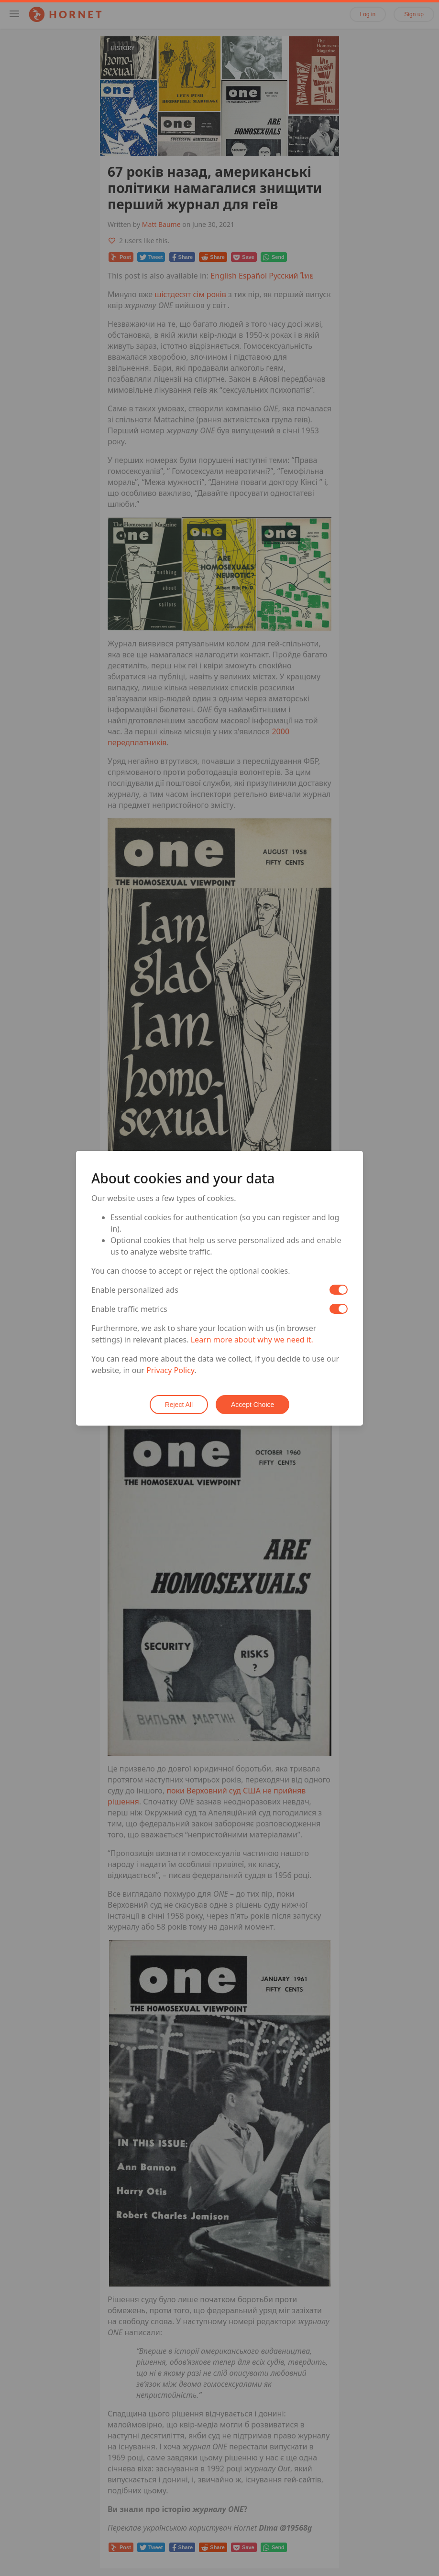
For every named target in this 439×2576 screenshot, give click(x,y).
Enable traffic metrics (129, 1309)
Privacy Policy (170, 1370)
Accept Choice (252, 1404)
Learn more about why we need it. (252, 1339)
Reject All (179, 1404)
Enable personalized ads (134, 1290)
